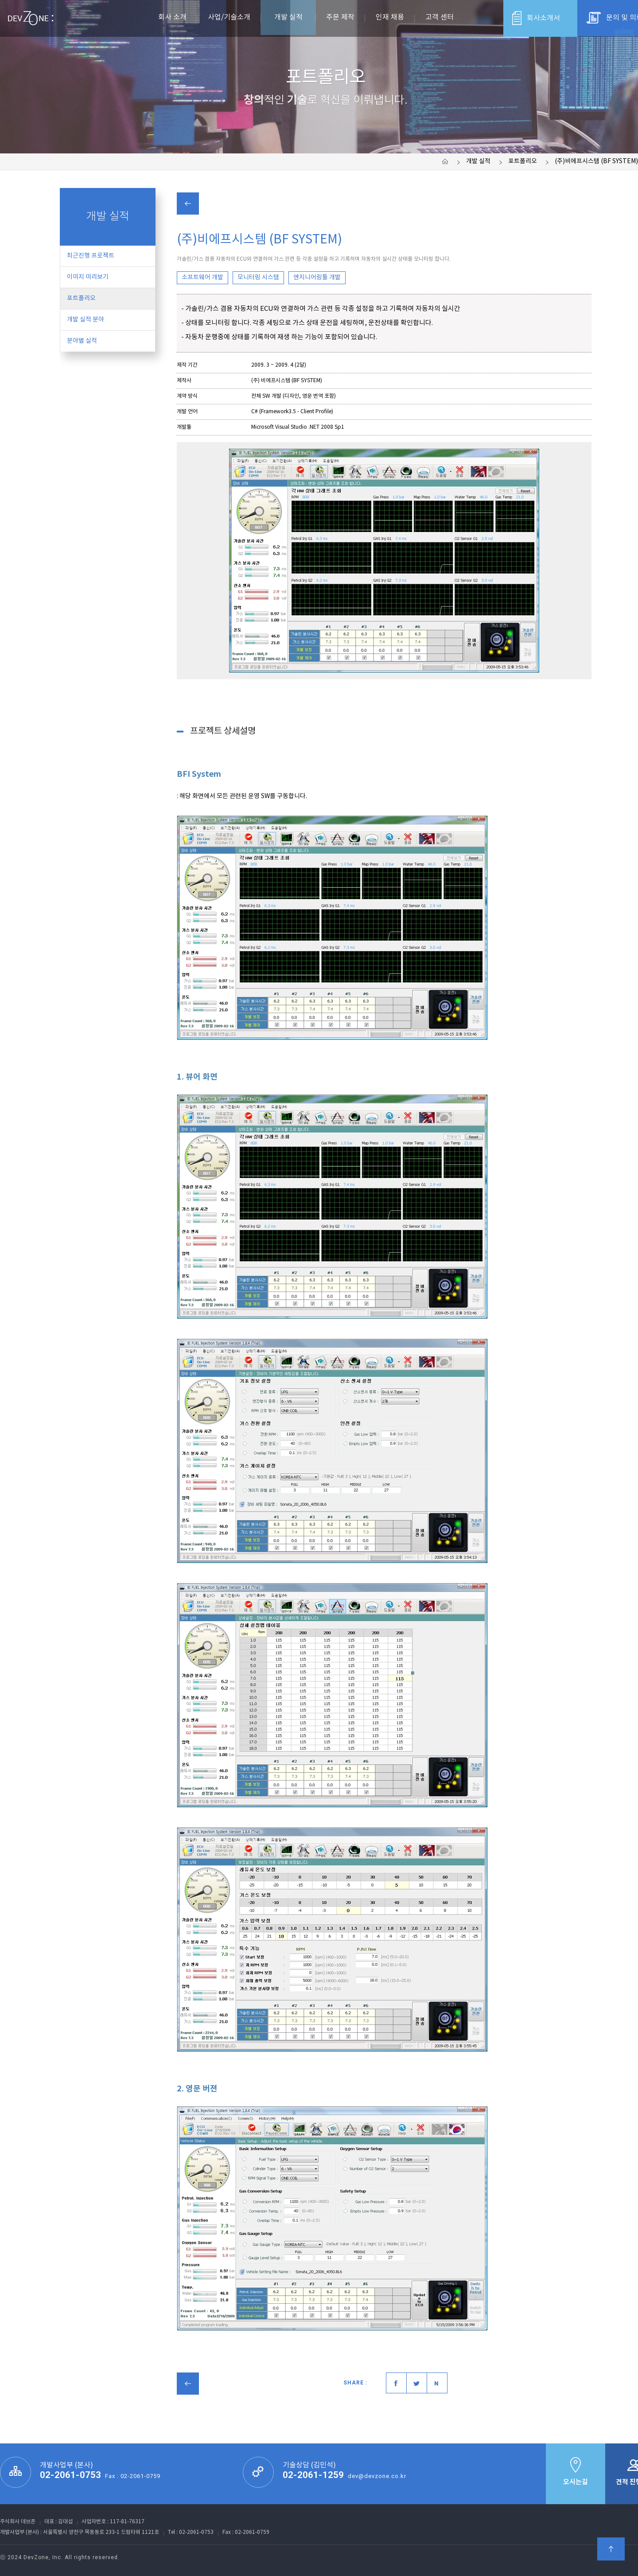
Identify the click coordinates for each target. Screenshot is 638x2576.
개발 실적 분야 (85, 319)
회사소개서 (536, 18)
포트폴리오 (522, 161)
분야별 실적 (82, 341)
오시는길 (575, 2471)
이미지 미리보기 (88, 277)
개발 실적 (478, 161)
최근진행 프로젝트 (90, 255)
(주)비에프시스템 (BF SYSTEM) (596, 161)
